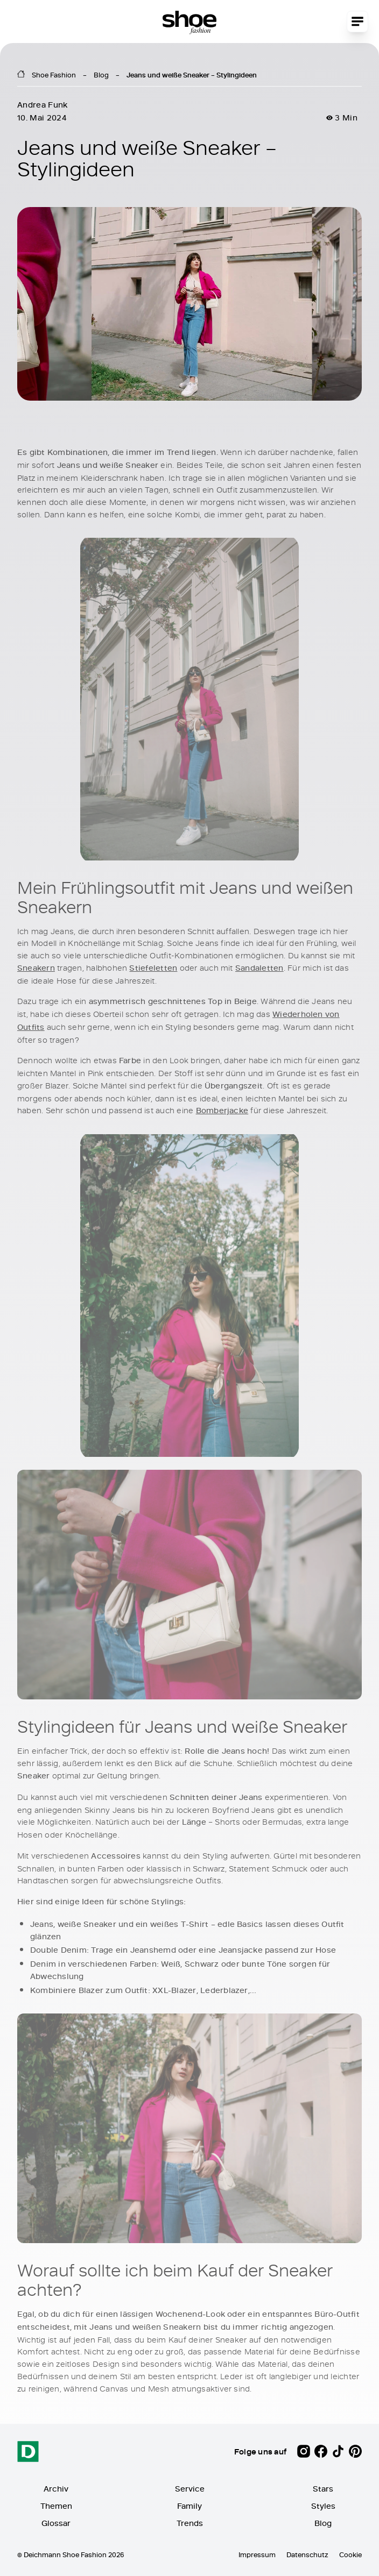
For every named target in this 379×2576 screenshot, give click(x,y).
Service (190, 2488)
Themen (56, 2505)
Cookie (350, 2554)
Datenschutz (307, 2554)
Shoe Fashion (54, 75)
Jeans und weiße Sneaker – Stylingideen (192, 75)
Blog (101, 75)
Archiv (56, 2488)
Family (189, 2505)
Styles (323, 2505)
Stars (323, 2488)
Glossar (56, 2523)
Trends (190, 2523)
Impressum (257, 2554)
